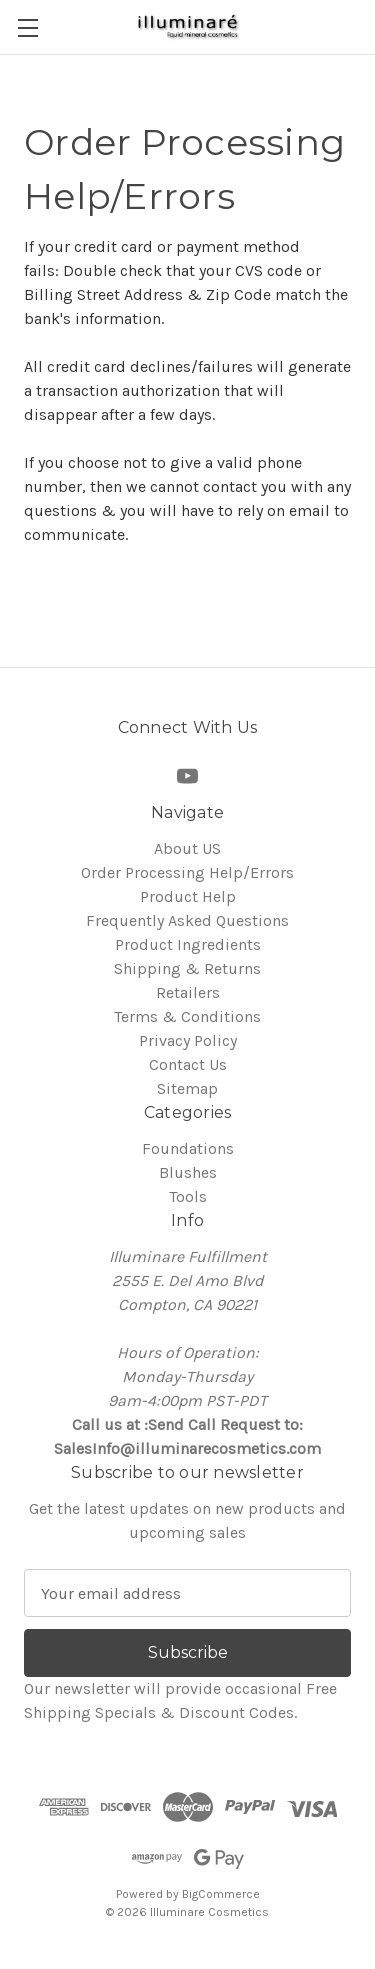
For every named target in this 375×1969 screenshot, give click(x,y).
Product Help (188, 896)
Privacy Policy (188, 1040)
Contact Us (188, 1064)
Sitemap (187, 1088)
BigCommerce (221, 1894)
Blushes (188, 1172)
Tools (188, 1196)
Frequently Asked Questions (187, 920)
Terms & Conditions (187, 1016)
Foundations (188, 1148)
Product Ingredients (188, 944)
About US (187, 848)
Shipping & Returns (187, 968)
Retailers (188, 992)
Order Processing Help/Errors (187, 872)
